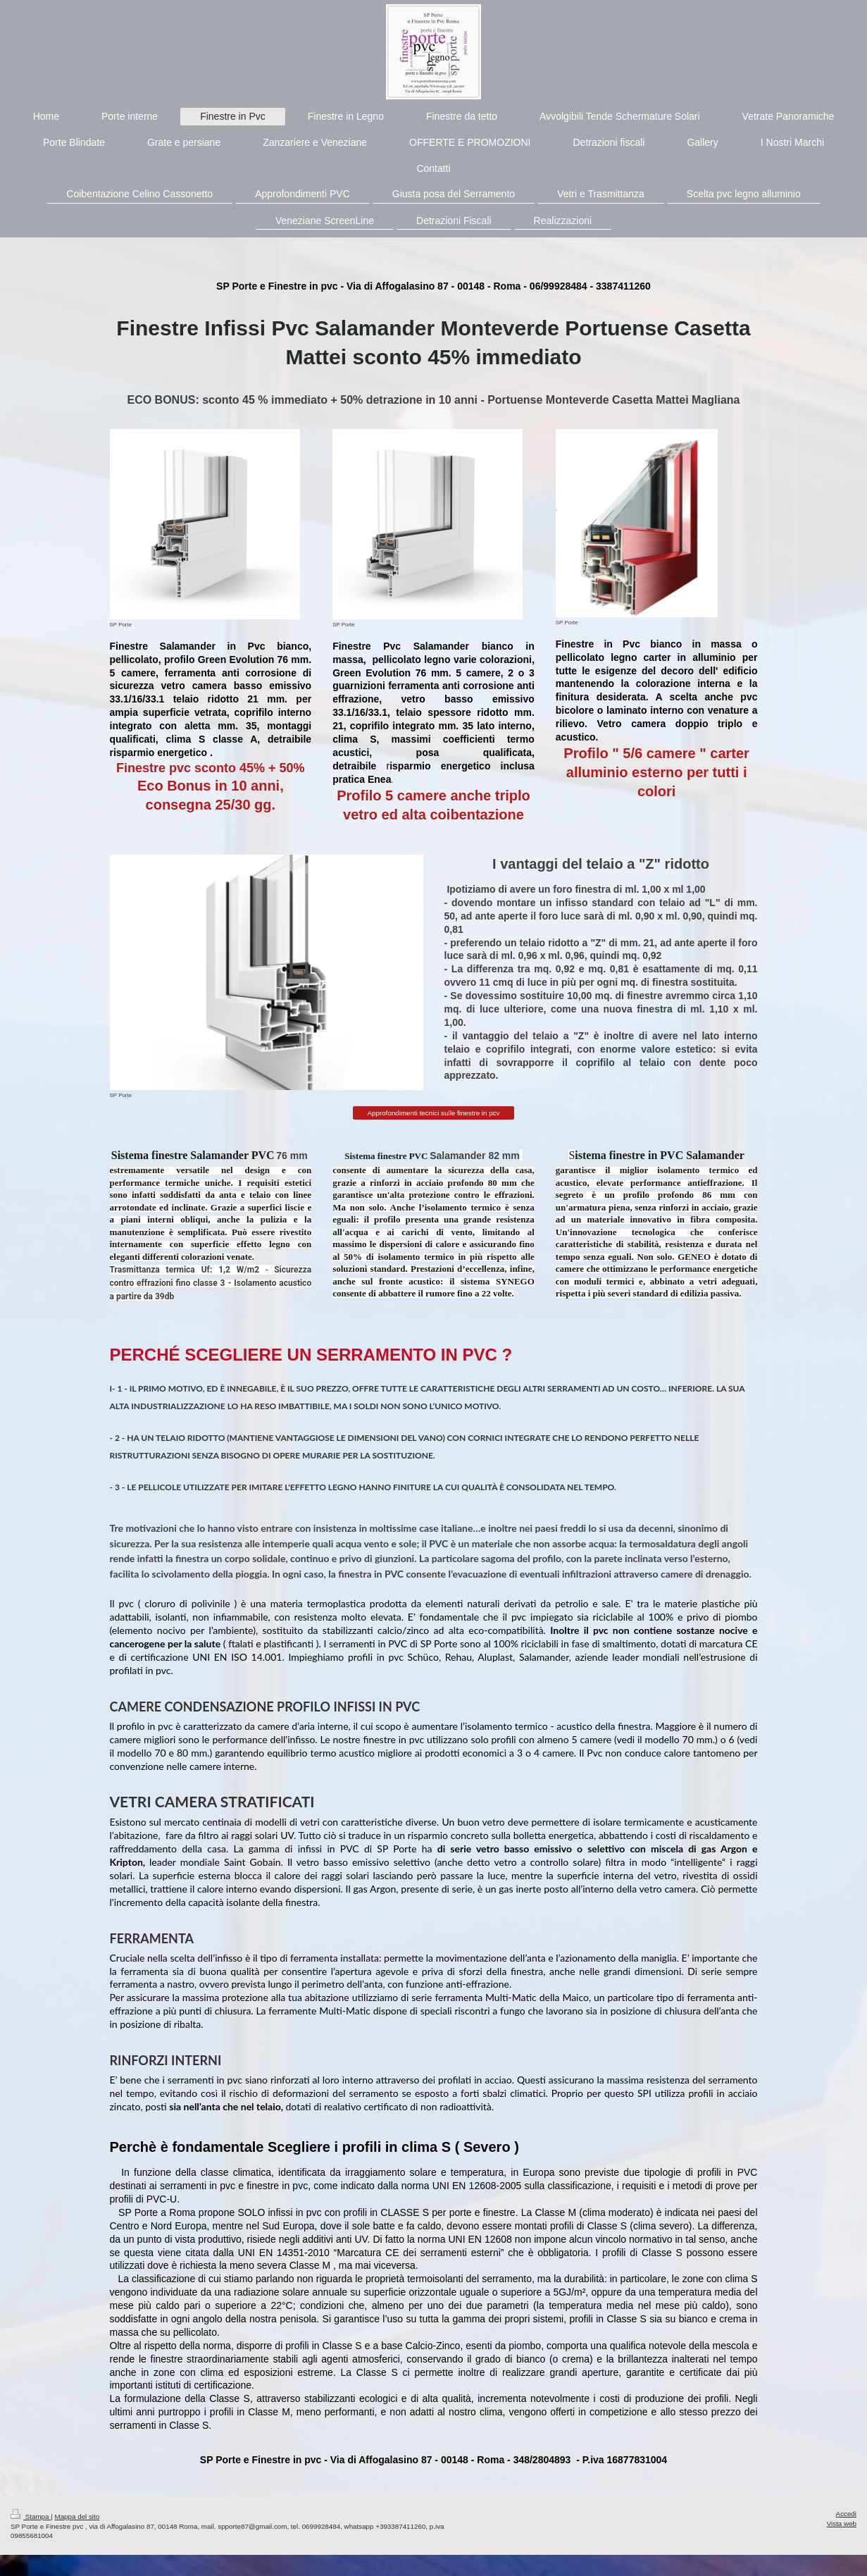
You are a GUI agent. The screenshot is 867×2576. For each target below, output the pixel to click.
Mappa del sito (77, 2516)
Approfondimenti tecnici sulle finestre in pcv (434, 1113)
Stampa (31, 2516)
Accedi (846, 2514)
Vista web (841, 2523)
